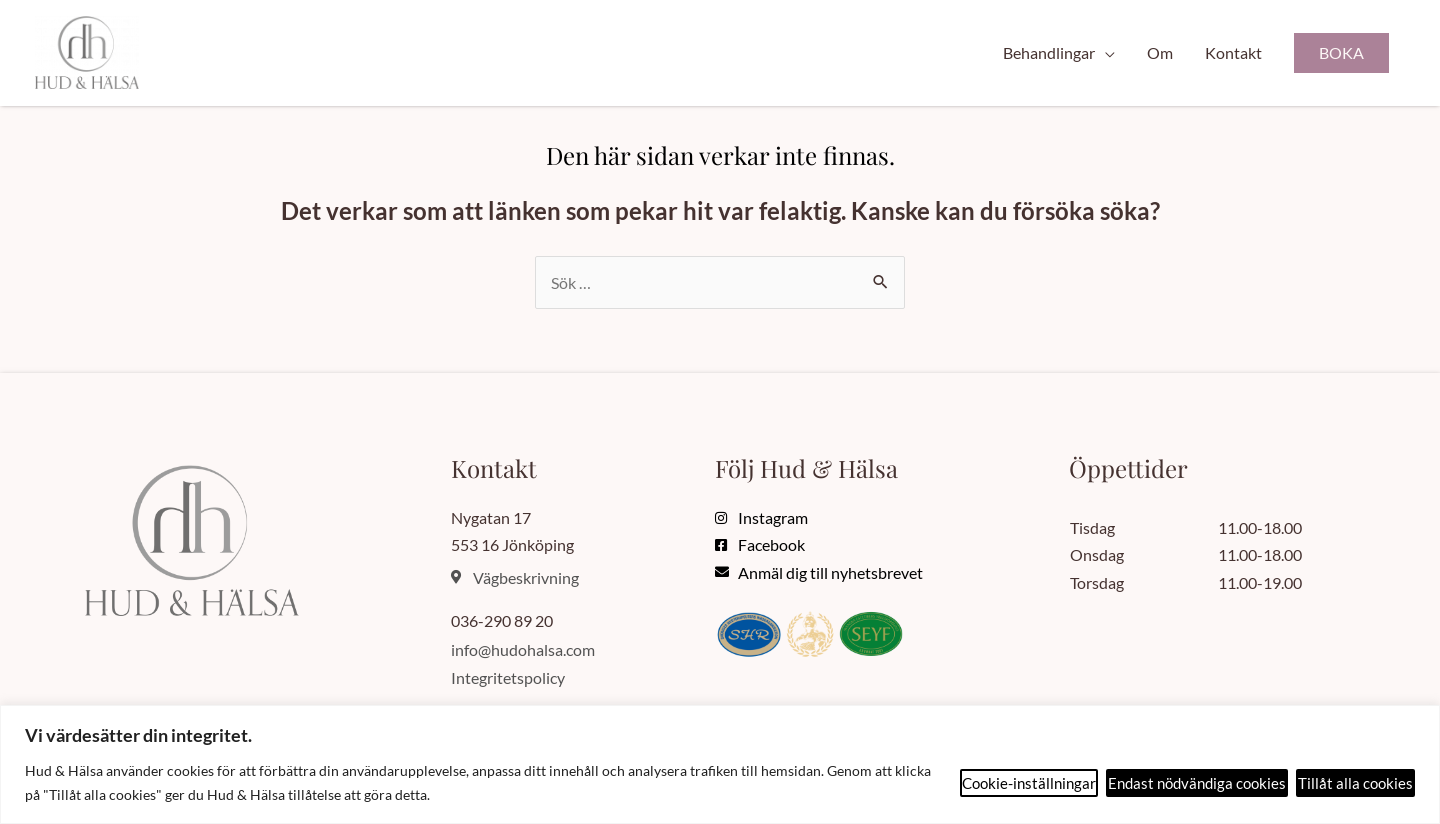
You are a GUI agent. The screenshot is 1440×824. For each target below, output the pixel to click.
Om (1160, 53)
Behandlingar (1049, 53)
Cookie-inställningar (1029, 783)
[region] (720, 764)
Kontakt (1233, 53)
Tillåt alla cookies (1355, 783)
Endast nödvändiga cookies (1197, 783)
